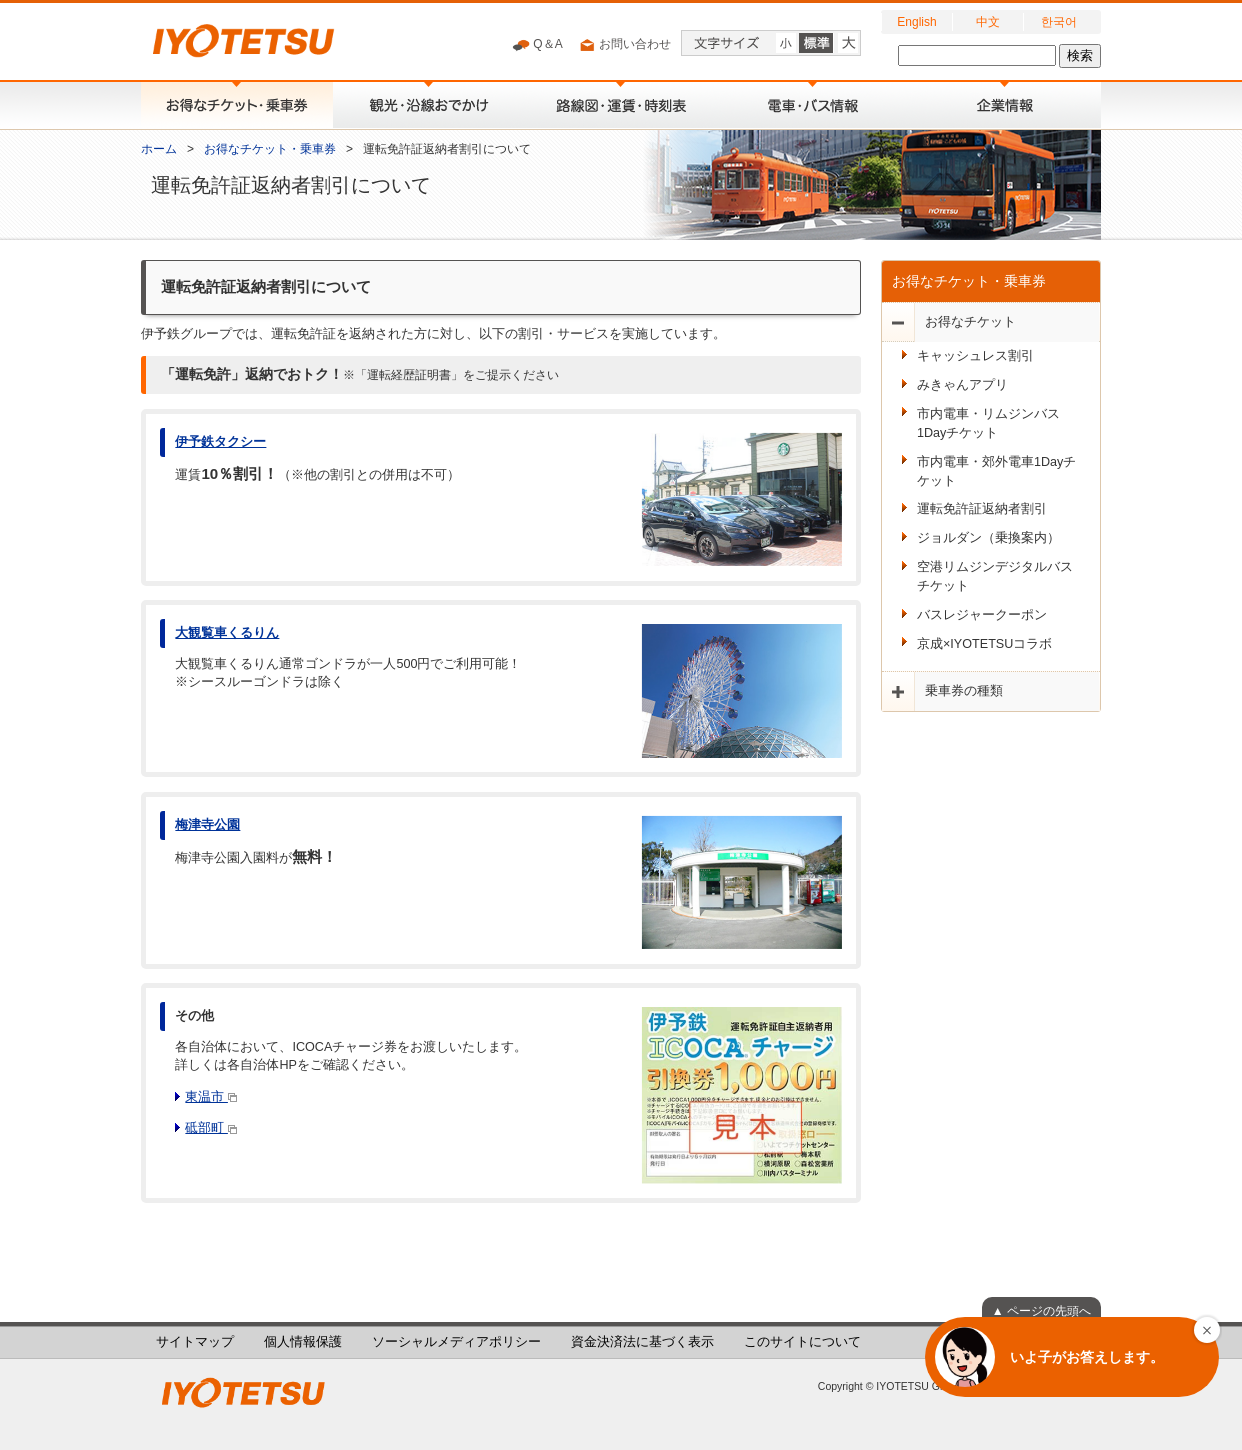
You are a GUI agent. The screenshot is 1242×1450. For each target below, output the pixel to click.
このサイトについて (802, 1342)
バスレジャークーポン (982, 615)
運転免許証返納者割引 (982, 509)
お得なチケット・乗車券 (270, 149)
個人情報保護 (303, 1342)
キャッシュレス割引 (975, 356)
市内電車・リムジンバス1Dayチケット (988, 423)
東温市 (211, 1097)
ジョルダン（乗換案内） (988, 538)
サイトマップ (195, 1342)
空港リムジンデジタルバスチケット (995, 576)
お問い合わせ (624, 45)
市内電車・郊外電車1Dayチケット (996, 471)
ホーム (159, 149)
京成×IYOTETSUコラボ (984, 644)
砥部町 (211, 1128)
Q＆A (537, 45)
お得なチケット (970, 322)
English (916, 22)
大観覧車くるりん (227, 633)
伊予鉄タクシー (220, 442)
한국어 (1059, 22)
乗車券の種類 (964, 691)
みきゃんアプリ (962, 385)
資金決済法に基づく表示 (642, 1342)
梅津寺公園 (207, 825)
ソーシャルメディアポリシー (456, 1342)
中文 (988, 22)
